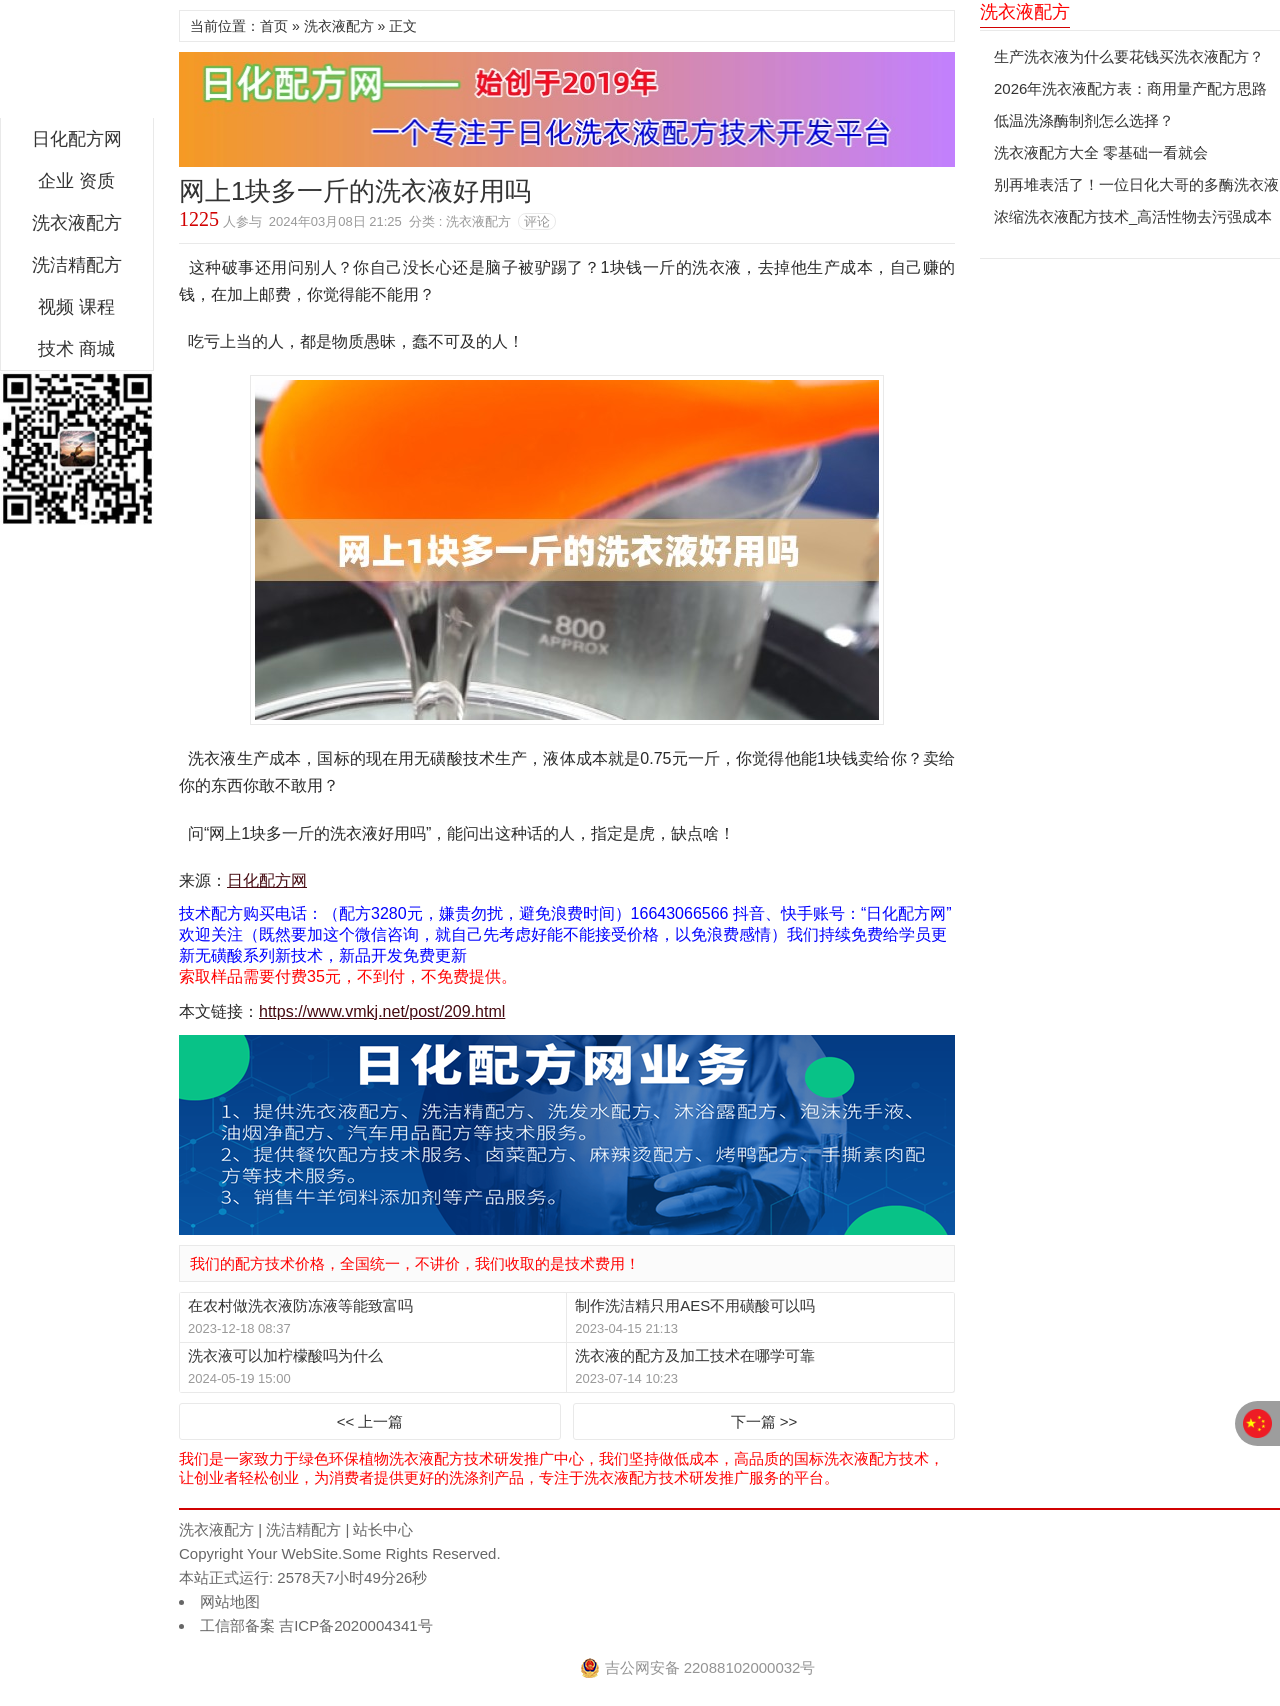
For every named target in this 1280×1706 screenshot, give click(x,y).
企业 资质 (76, 181)
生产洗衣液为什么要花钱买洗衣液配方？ (1129, 56)
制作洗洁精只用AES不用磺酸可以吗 (695, 1305)
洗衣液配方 (77, 223)
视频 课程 (76, 307)
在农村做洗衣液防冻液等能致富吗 (300, 1305)
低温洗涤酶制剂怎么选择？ (1084, 120)
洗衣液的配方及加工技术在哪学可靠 (695, 1355)
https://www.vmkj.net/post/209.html (382, 1011)
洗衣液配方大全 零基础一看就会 (1101, 152)
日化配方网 (77, 64)
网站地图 (230, 1601)
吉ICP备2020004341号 (354, 1625)
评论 (537, 221)
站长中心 (383, 1529)
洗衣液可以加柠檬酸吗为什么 (285, 1355)
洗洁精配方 (77, 265)
